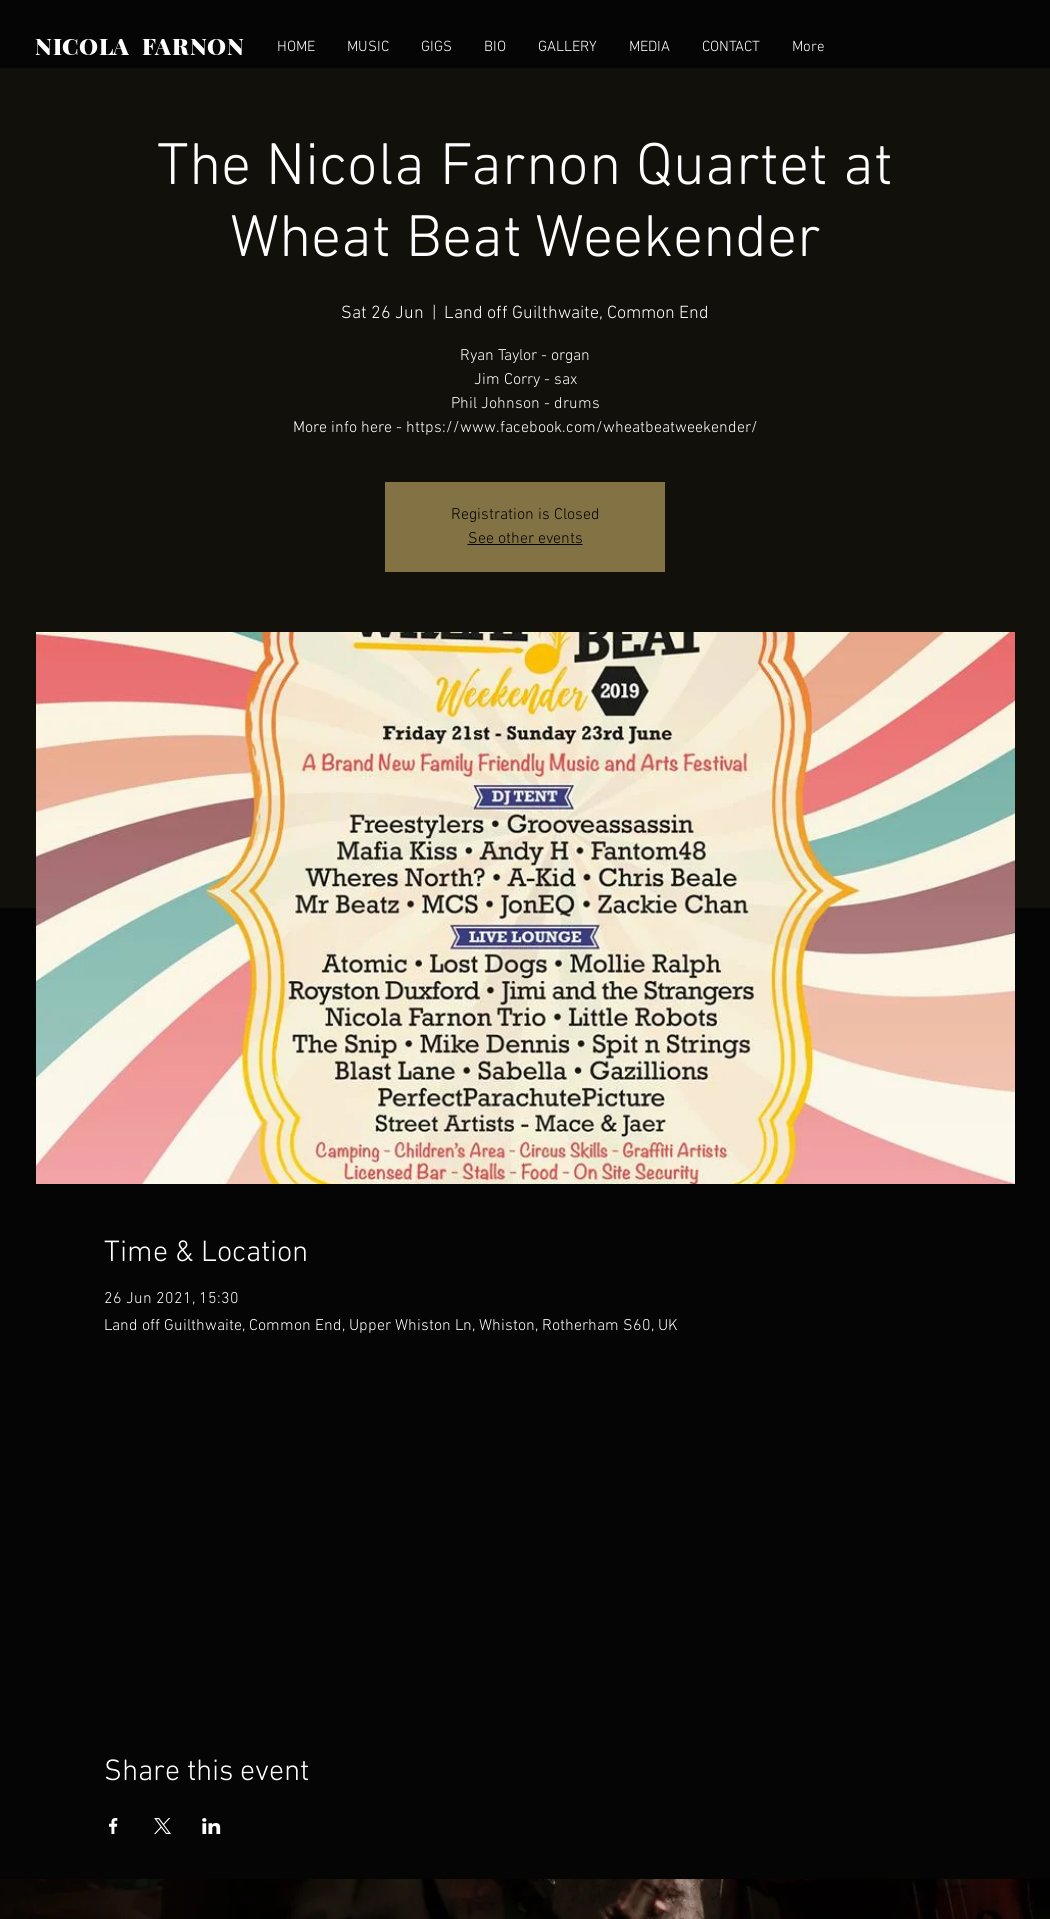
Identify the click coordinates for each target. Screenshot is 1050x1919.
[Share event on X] (162, 1826)
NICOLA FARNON (140, 45)
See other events (525, 539)
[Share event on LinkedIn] (211, 1826)
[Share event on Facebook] (113, 1826)
